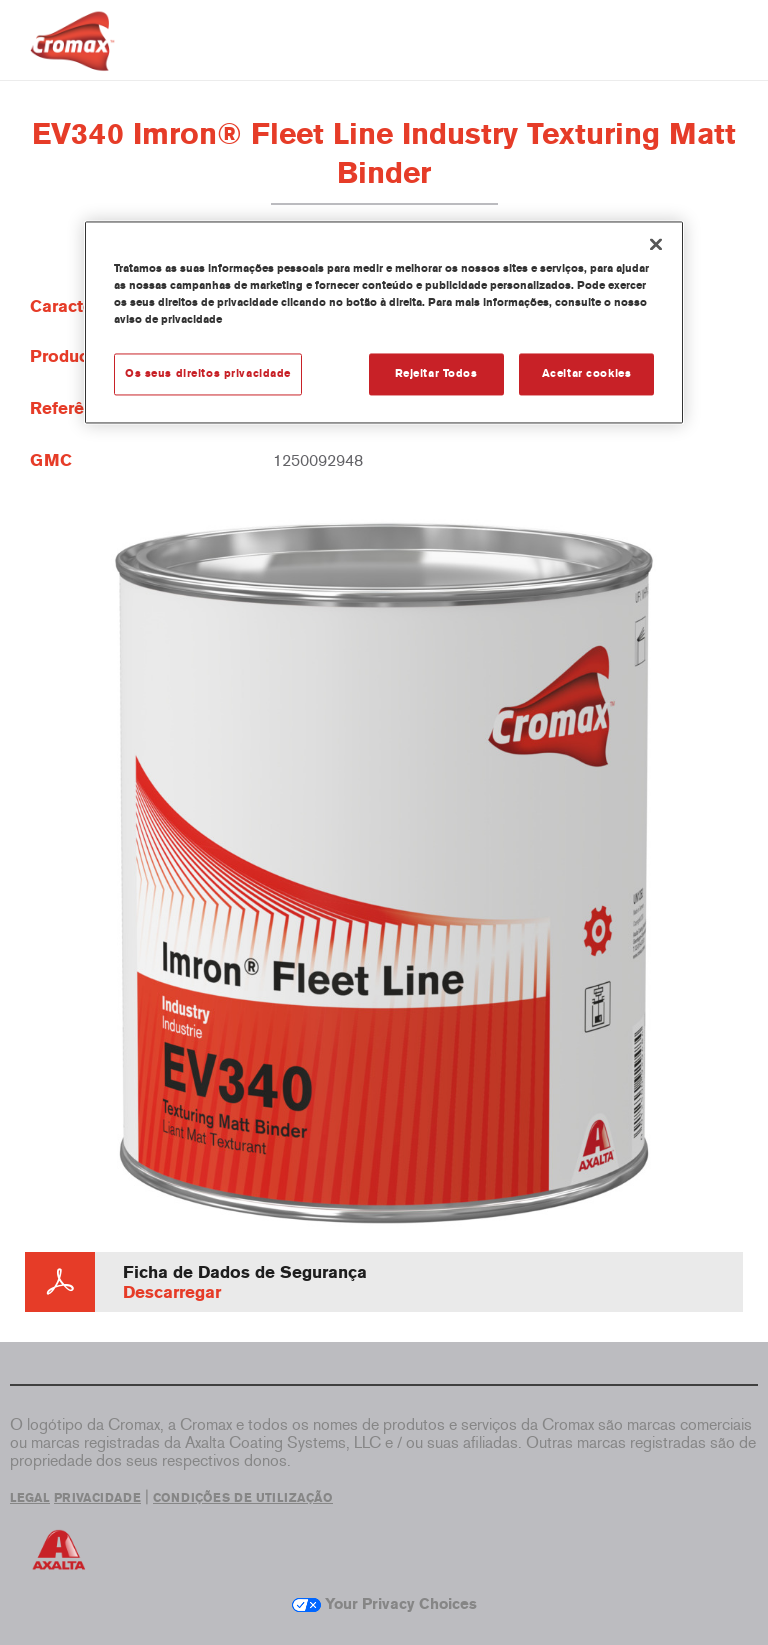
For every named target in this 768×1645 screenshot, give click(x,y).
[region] (384, 322)
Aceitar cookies (587, 373)
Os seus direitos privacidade (208, 373)
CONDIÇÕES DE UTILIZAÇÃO (243, 1498)
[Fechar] (656, 244)
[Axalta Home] (72, 56)
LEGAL (30, 1498)
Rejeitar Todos (436, 373)
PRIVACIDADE (97, 1498)
